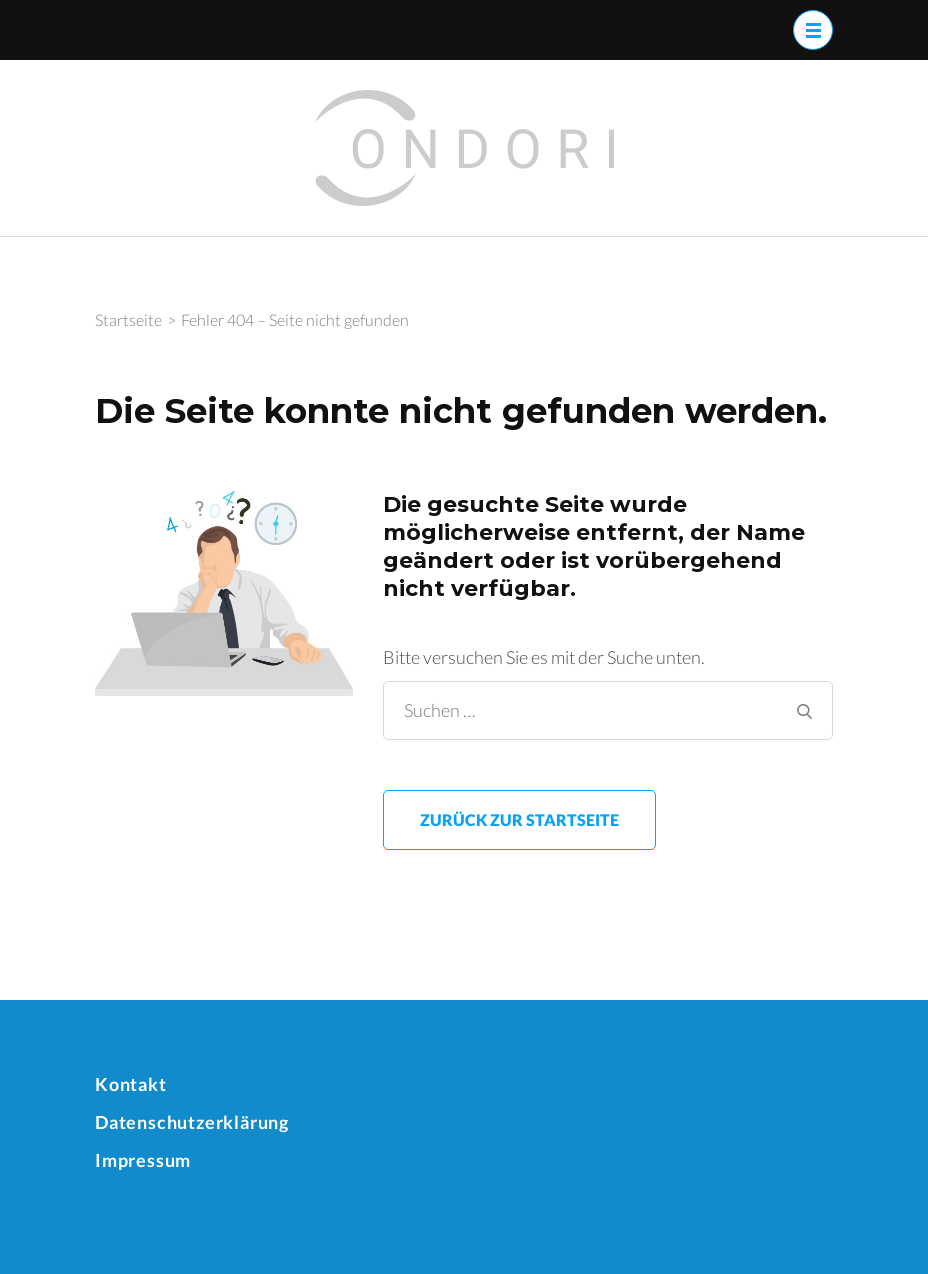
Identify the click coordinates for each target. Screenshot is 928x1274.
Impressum (143, 1160)
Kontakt (131, 1084)
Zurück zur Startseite (519, 819)
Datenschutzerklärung (192, 1122)
